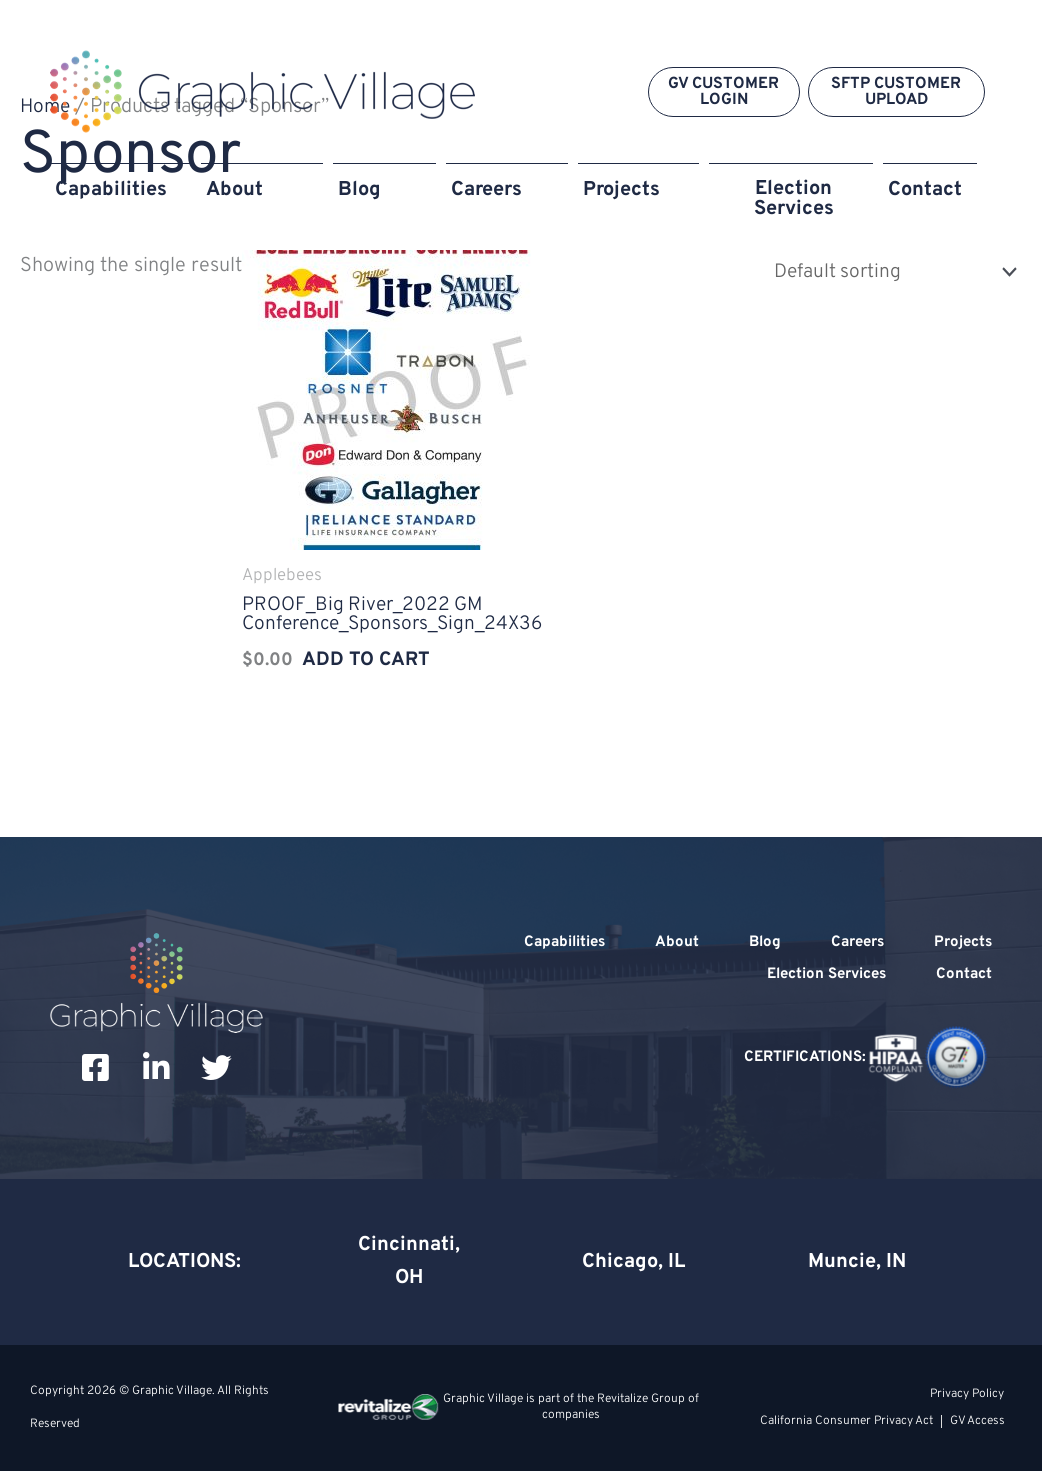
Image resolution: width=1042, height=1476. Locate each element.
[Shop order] (884, 271)
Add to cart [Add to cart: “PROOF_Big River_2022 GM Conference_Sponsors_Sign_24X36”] (363, 663)
